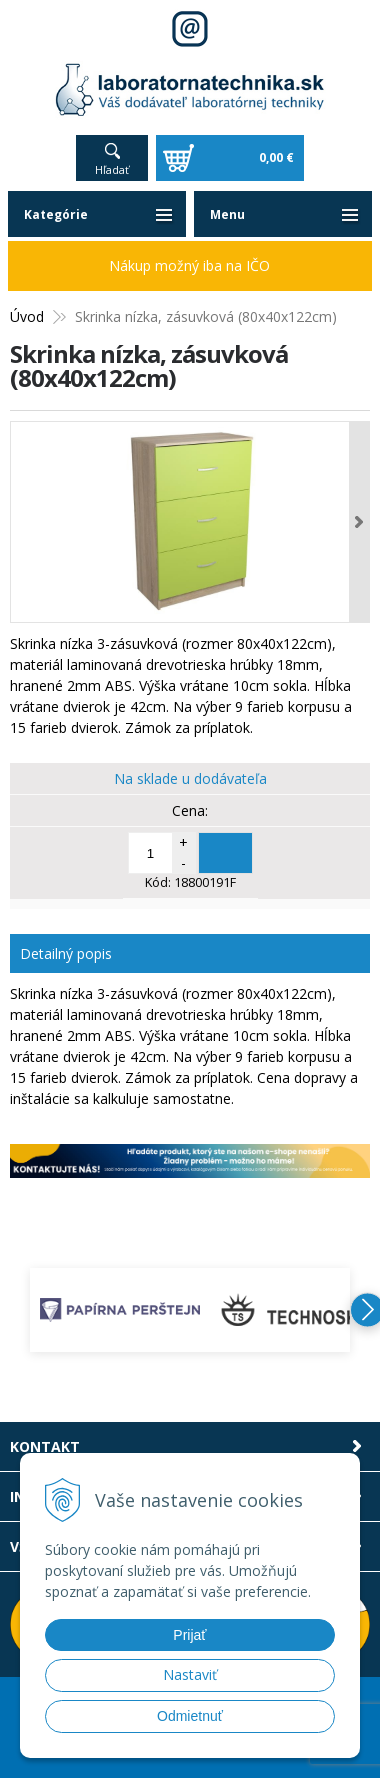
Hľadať (112, 169)
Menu (227, 214)
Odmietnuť (190, 1716)
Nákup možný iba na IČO (189, 265)
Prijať (189, 1635)
